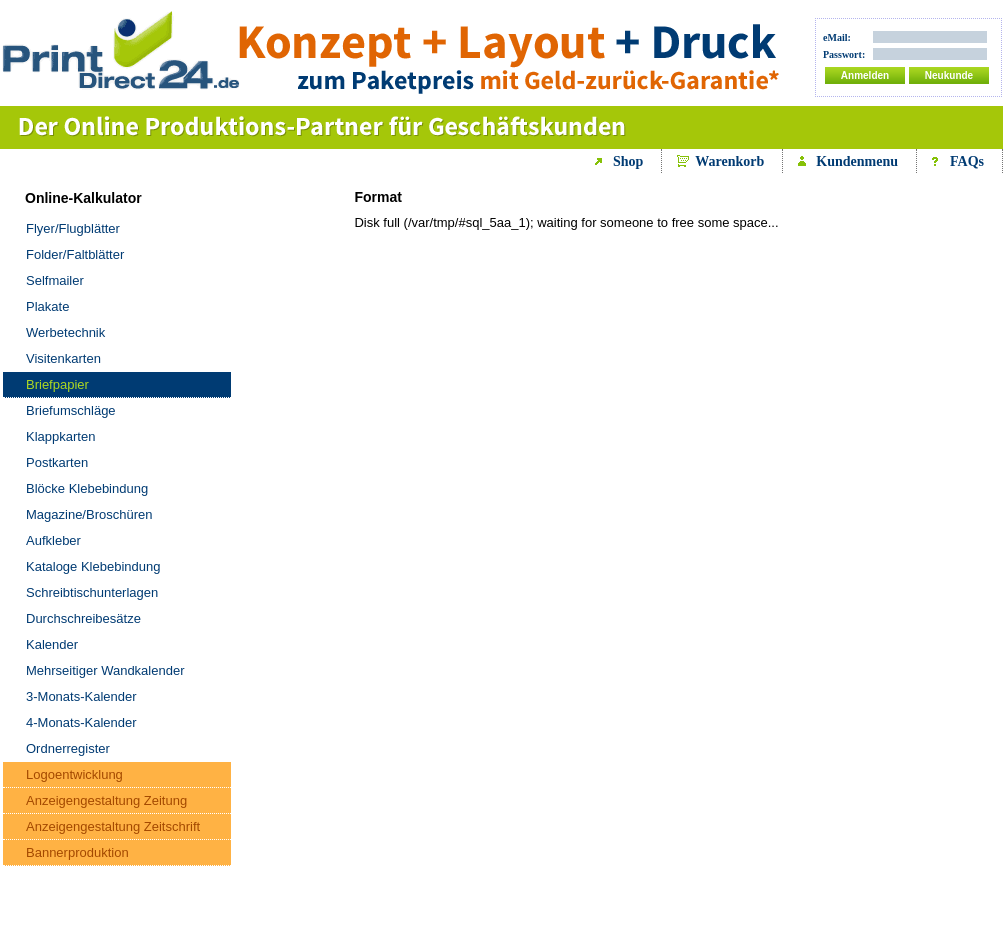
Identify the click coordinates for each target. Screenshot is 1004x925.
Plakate (47, 306)
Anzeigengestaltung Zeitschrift (113, 826)
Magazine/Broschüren (89, 514)
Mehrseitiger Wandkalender (105, 670)
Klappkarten (60, 436)
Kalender (52, 644)
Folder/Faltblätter (75, 254)
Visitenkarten (63, 358)
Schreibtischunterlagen (92, 592)
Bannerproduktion (77, 852)
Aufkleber (53, 540)
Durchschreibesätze (83, 618)
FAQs (967, 161)
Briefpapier (57, 384)
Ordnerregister (68, 748)
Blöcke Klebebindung (87, 488)
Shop (628, 161)
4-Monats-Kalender (81, 722)
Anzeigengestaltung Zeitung (106, 800)
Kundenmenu (857, 161)
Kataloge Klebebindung (93, 566)
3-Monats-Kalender (81, 696)
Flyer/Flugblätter (73, 228)
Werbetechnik (65, 332)
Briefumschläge (71, 410)
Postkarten (57, 462)
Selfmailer (55, 280)
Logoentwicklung (74, 774)
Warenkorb (729, 161)
